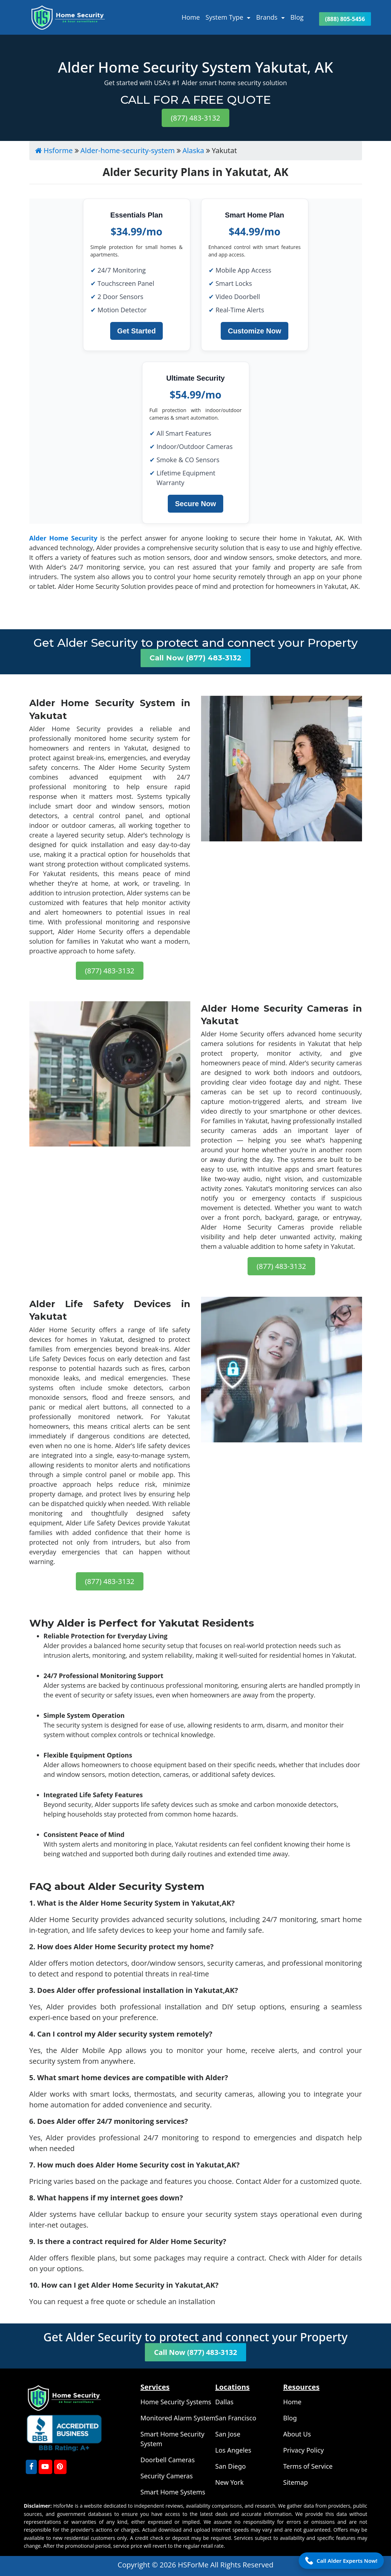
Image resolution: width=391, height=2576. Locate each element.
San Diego (230, 2466)
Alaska (193, 150)
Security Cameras (167, 2476)
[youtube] (45, 2467)
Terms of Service (308, 2466)
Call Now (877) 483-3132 (195, 658)
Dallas (224, 2401)
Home (191, 17)
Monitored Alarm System (178, 2418)
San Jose (227, 2434)
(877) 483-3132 (195, 118)
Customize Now (254, 331)
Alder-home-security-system (127, 150)
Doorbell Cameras (168, 2459)
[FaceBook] (31, 2467)
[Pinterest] (60, 2467)
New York (229, 2482)
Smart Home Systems (173, 2492)
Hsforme (54, 150)
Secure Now (195, 504)
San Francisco (235, 2418)
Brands (267, 17)
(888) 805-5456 (345, 19)
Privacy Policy (303, 2450)
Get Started (136, 331)
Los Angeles (233, 2450)
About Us (297, 2434)
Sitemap (295, 2482)
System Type (225, 17)
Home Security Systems (176, 2401)
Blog (297, 17)
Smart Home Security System (173, 2439)
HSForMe (194, 2565)
